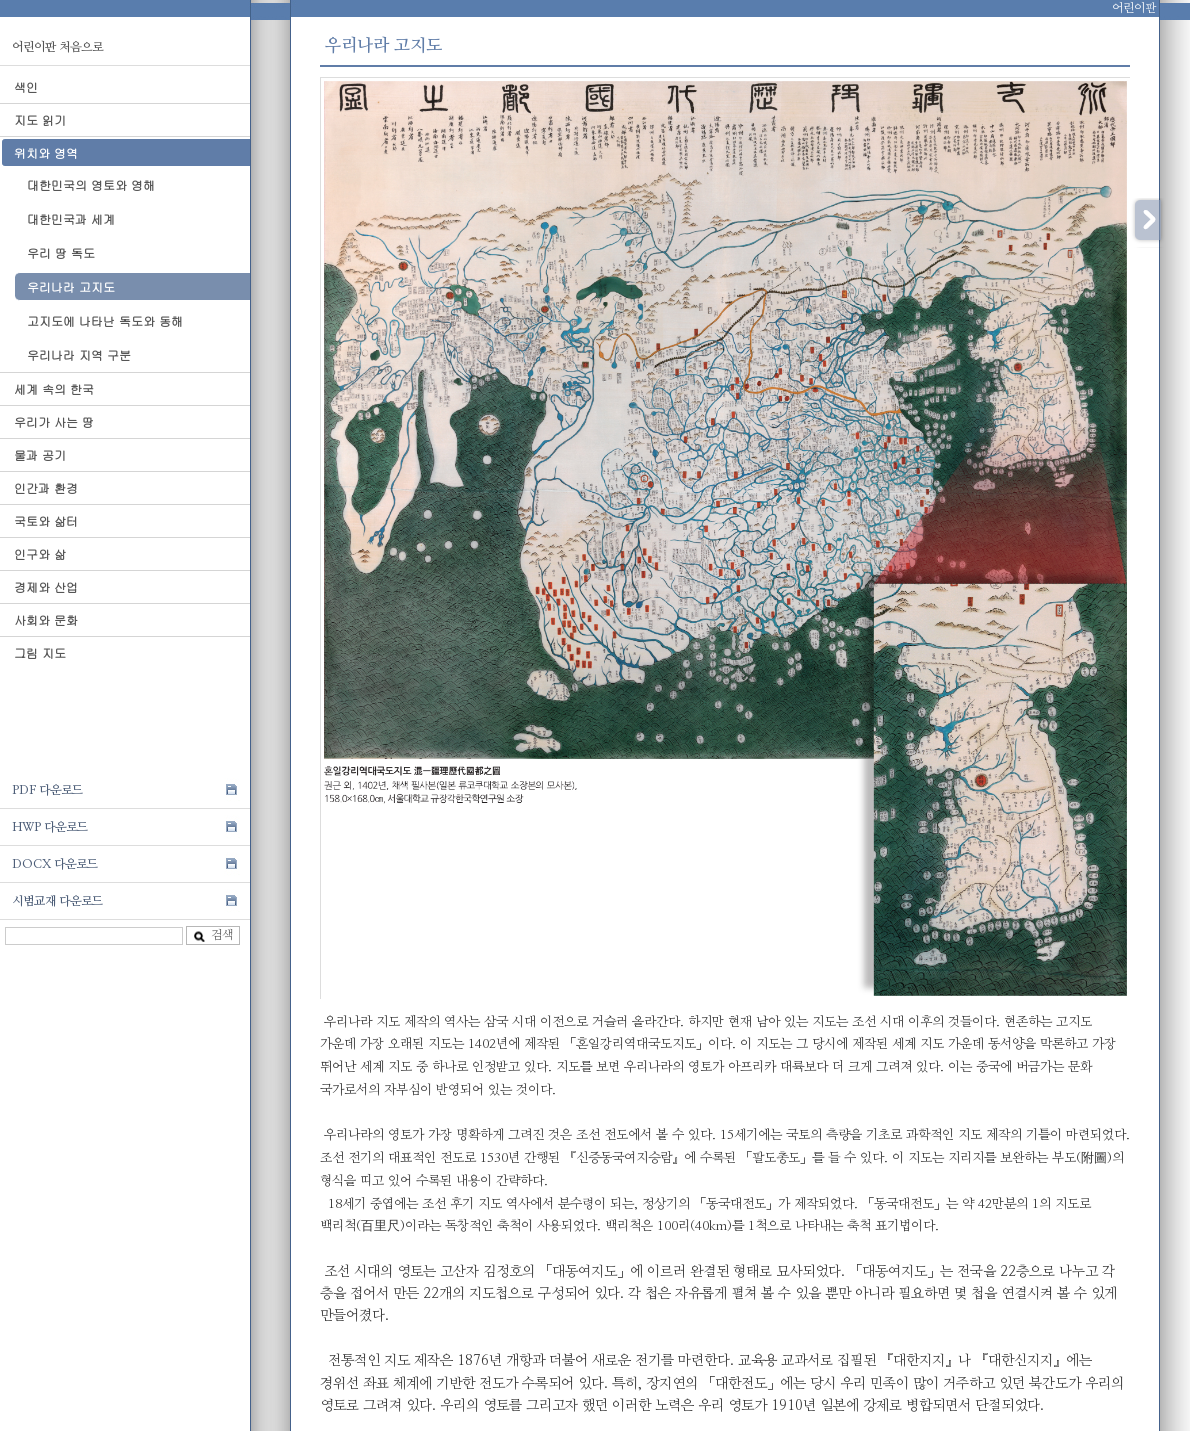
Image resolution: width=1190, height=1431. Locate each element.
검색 (213, 935)
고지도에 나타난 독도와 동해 (105, 320)
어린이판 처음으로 (57, 47)
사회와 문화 (46, 619)
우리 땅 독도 (61, 252)
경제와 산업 (46, 586)
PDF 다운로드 (47, 790)
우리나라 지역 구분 (79, 354)
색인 (26, 86)
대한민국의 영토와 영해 (91, 184)
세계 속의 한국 (54, 388)
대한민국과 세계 (71, 218)
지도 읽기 (40, 119)
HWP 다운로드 (50, 827)
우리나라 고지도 (71, 286)
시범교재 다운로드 (57, 901)
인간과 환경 (46, 487)
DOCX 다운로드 (55, 864)
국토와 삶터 (46, 520)
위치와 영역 (46, 152)
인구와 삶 (40, 553)
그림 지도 (40, 652)
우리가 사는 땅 (54, 421)
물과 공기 (40, 454)
